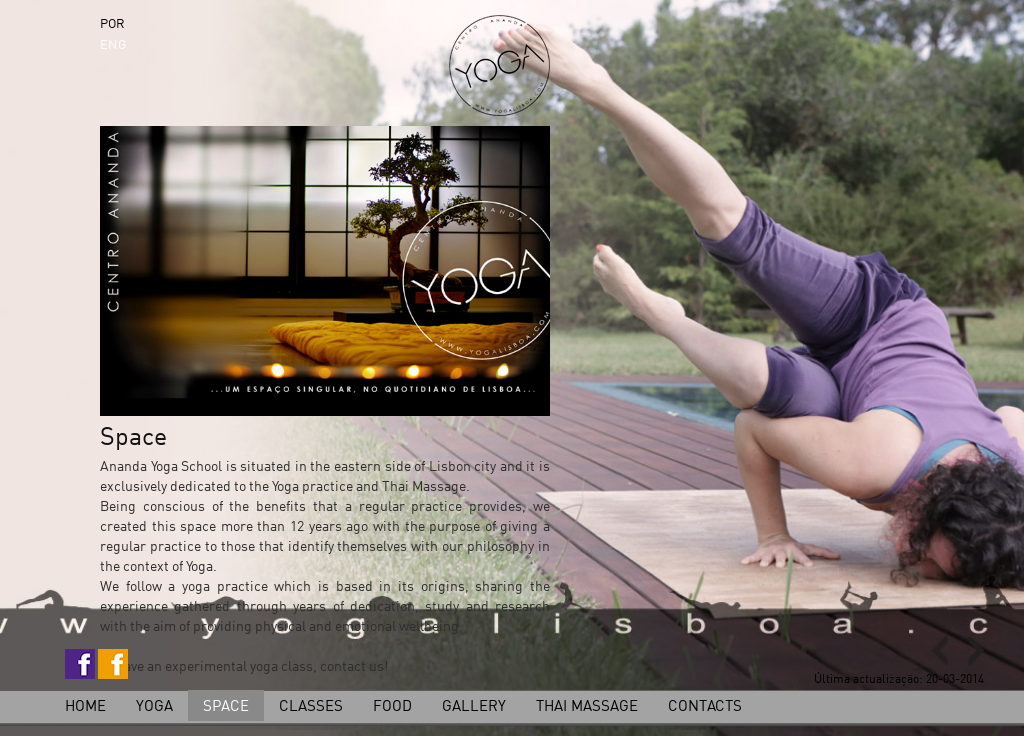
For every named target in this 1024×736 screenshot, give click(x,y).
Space (226, 705)
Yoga (154, 705)
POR (112, 23)
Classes (311, 705)
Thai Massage (587, 705)
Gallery (474, 705)
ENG (113, 44)
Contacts (705, 705)
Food (392, 705)
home (85, 705)
